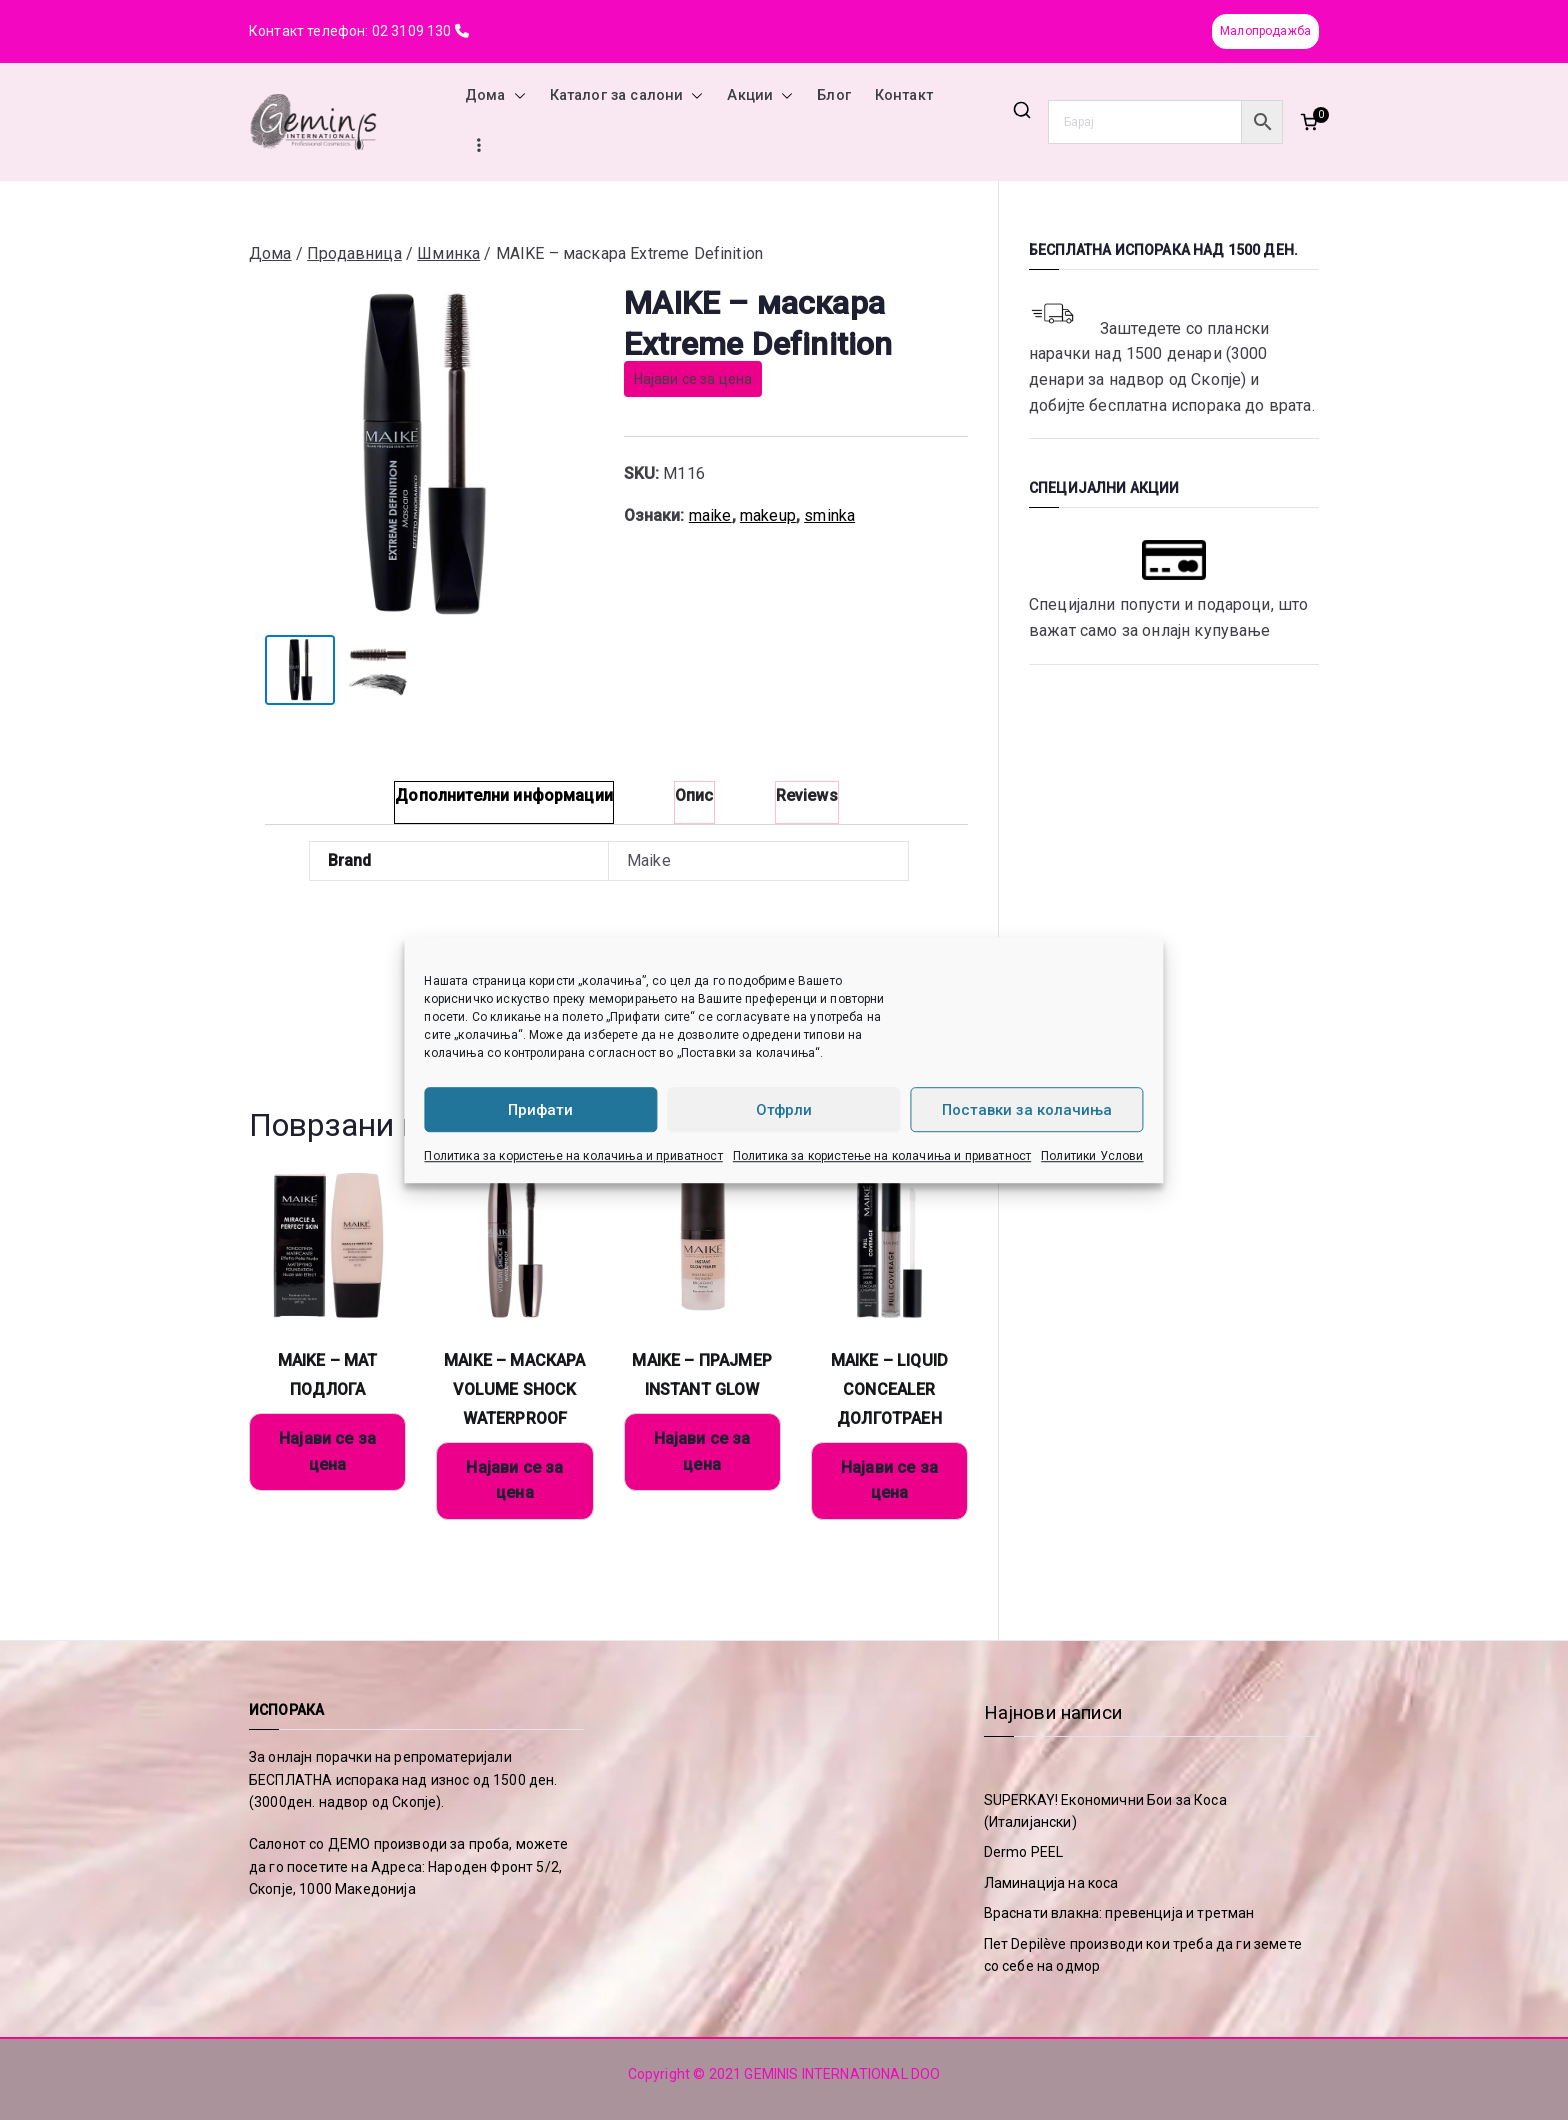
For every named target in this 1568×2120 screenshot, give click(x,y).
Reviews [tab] (807, 795)
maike (710, 515)
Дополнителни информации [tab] (504, 795)
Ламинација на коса (1051, 1883)
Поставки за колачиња (1027, 1110)
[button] (516, 96)
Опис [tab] (694, 795)
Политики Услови (1092, 1156)
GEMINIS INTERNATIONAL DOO (842, 2074)
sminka (829, 515)
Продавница (354, 253)
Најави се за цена (693, 379)
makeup (768, 515)
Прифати (540, 1110)
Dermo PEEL (1024, 1852)
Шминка (448, 253)
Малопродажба (1265, 31)
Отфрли (784, 1110)
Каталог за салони (627, 96)
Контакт (904, 95)
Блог (834, 95)
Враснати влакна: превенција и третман (1119, 1913)
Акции (760, 96)
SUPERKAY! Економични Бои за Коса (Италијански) (1105, 1811)
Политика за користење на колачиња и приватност (573, 1156)
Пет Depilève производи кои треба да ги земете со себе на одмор (1143, 1955)
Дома (495, 96)
